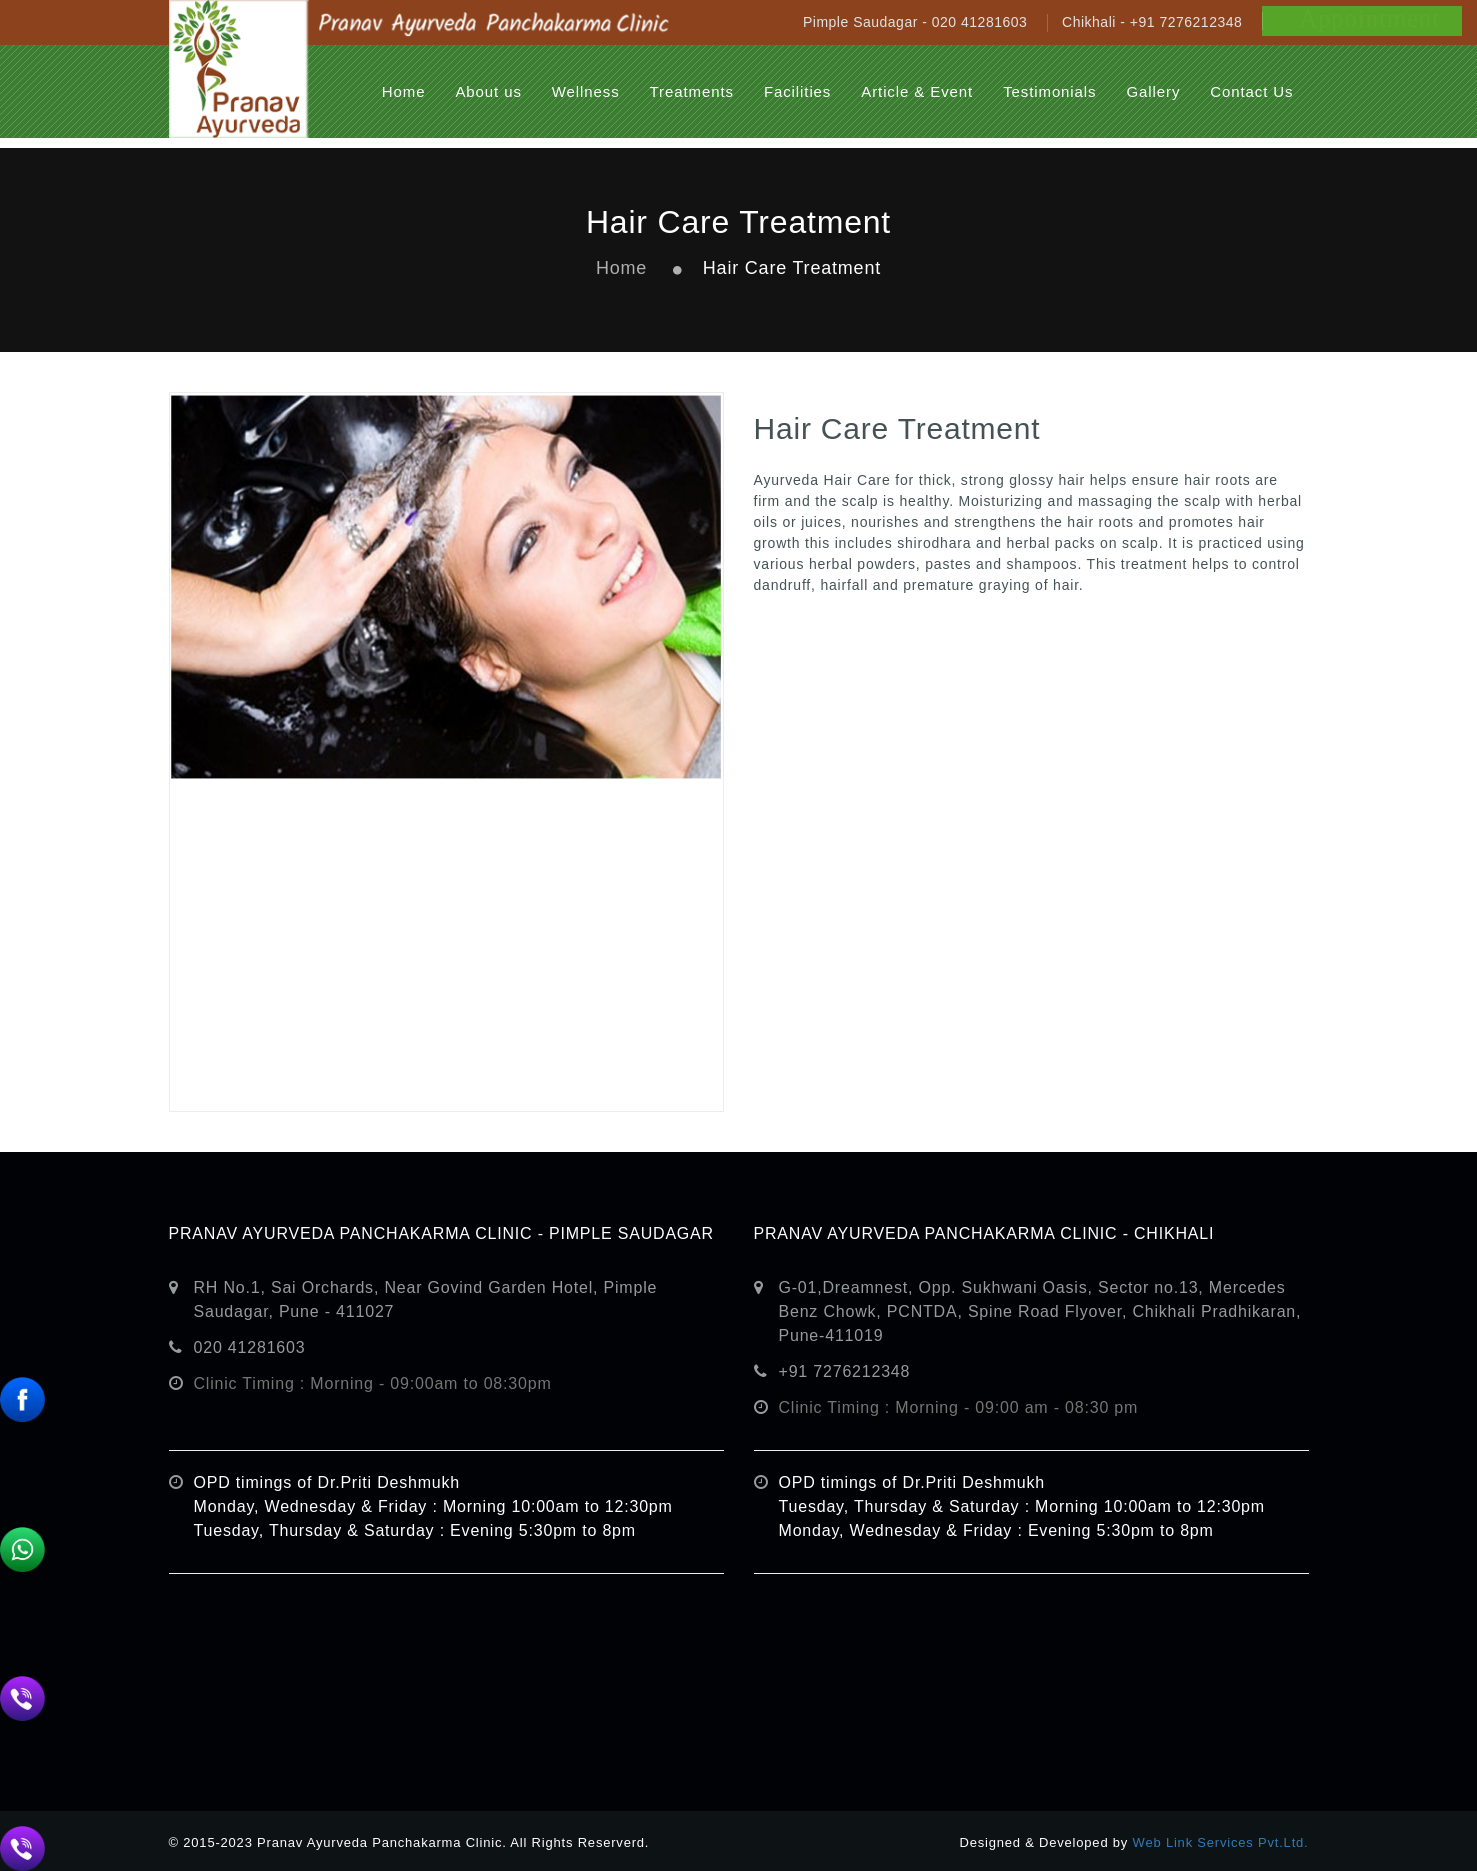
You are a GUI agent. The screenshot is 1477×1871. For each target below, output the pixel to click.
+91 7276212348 (845, 1371)
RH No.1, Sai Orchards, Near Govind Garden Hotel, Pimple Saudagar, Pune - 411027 (426, 1299)
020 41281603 (250, 1347)
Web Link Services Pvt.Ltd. (1221, 1842)
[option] (446, 752)
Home (621, 268)
